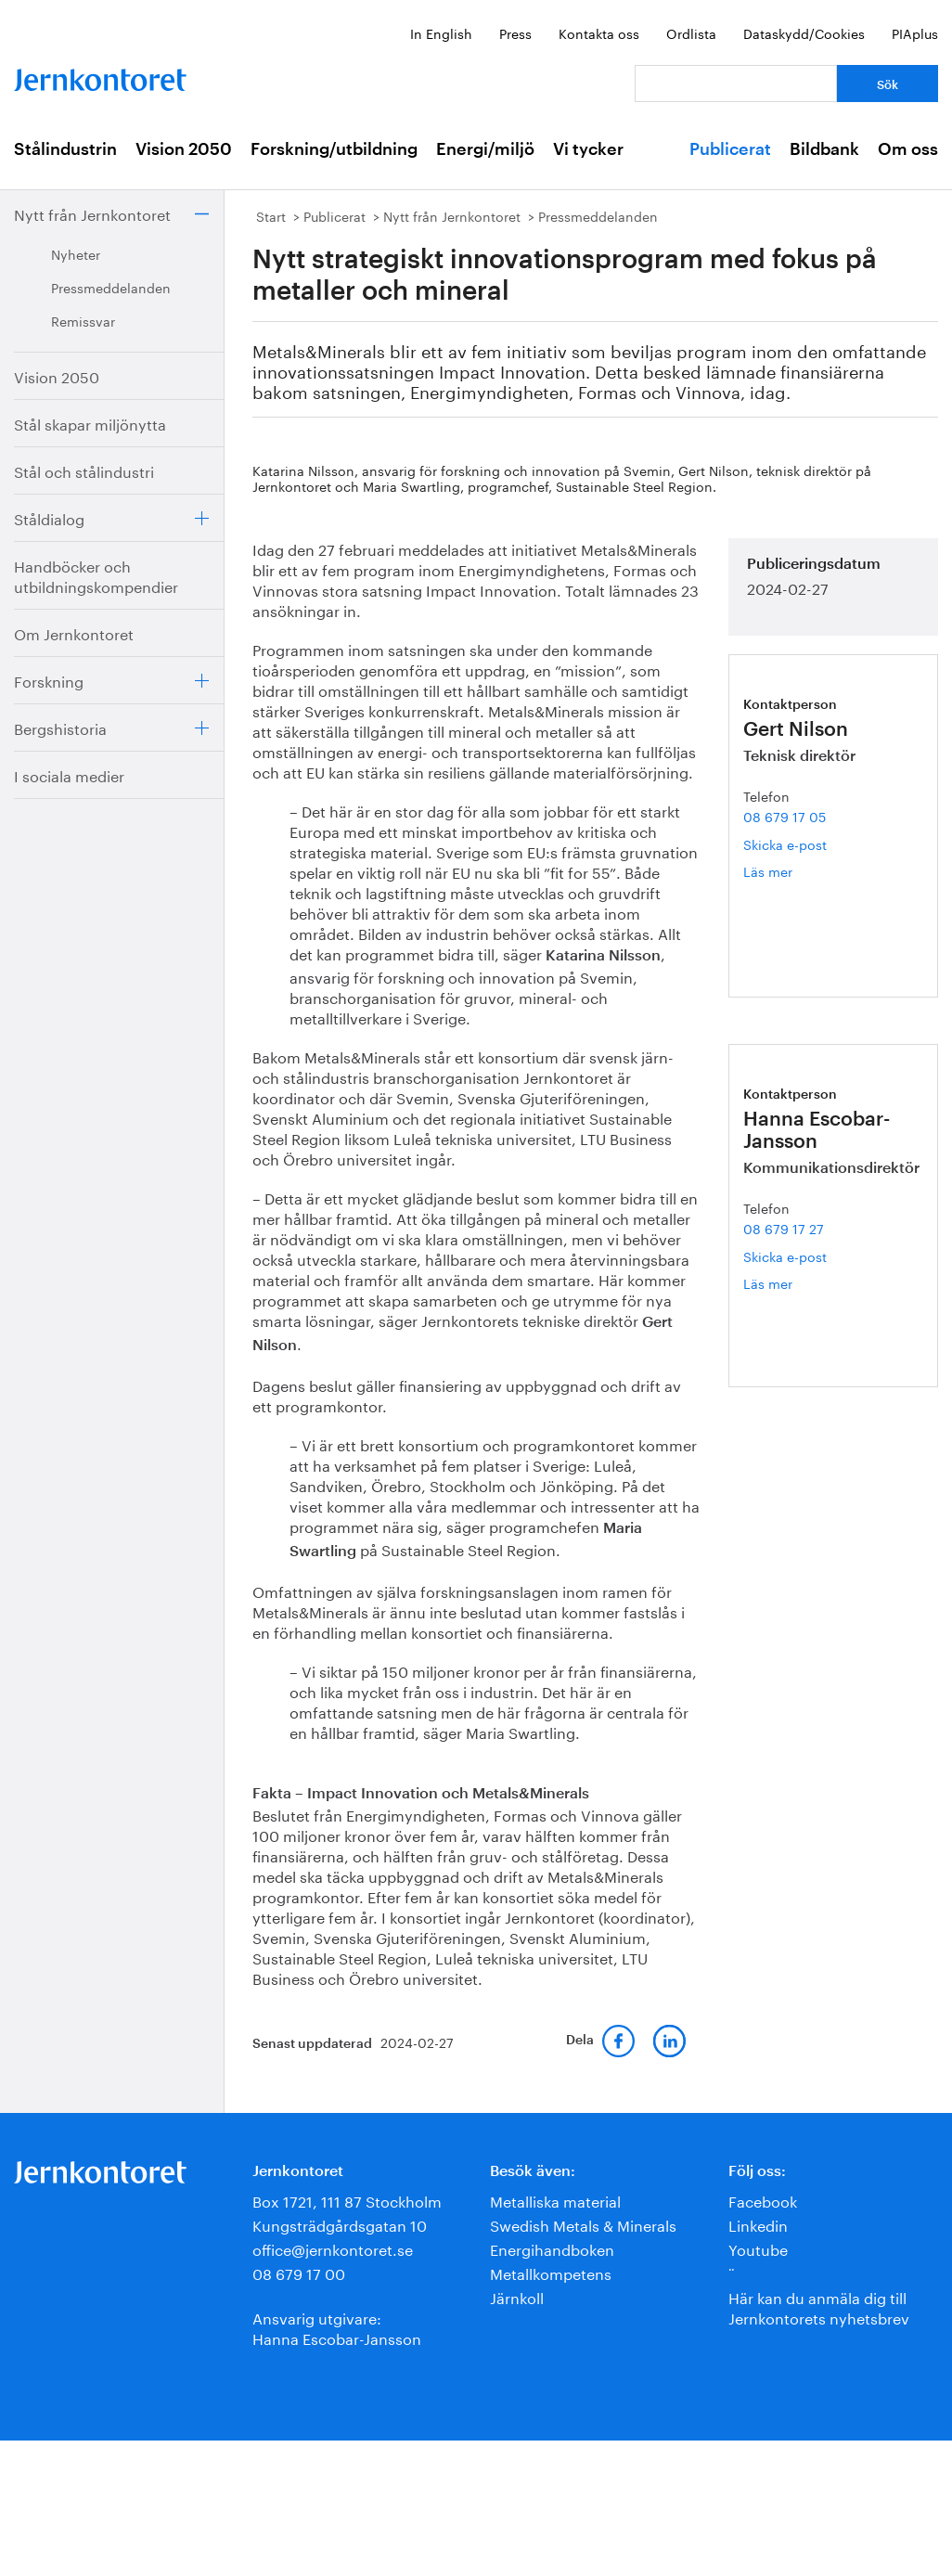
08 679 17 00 (298, 2272)
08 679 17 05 (784, 815)
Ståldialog (49, 517)
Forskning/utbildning (334, 149)
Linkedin (758, 2223)
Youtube (758, 2248)
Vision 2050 (183, 149)
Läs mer (787, 871)
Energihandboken (552, 2248)
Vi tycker (588, 149)
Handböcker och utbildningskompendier (96, 575)
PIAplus (915, 32)
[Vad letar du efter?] (736, 83)
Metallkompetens (550, 2272)
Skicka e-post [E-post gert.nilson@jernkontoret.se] (785, 843)
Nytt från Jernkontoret (92, 213)
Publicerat (730, 149)
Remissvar (83, 320)
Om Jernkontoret (74, 632)
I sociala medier (69, 774)
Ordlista (691, 32)
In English (441, 32)
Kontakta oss (599, 32)
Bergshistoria (60, 727)
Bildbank (824, 149)
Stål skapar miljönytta (90, 422)
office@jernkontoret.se (332, 2248)
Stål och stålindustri (84, 470)
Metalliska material (555, 2199)
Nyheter (75, 253)
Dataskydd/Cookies (804, 32)
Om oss (908, 149)
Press (515, 32)
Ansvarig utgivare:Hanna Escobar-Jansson (336, 2327)
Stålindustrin (65, 149)
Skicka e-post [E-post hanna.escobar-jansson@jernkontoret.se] (785, 1255)
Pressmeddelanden (111, 287)
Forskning (49, 679)
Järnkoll (517, 2296)
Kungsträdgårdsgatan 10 (339, 2223)
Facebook (762, 2199)
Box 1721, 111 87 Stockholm (347, 2199)
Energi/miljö (485, 149)
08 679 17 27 (783, 1227)
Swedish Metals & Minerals (583, 2223)
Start (271, 215)
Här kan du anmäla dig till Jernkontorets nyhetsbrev (818, 2306)
